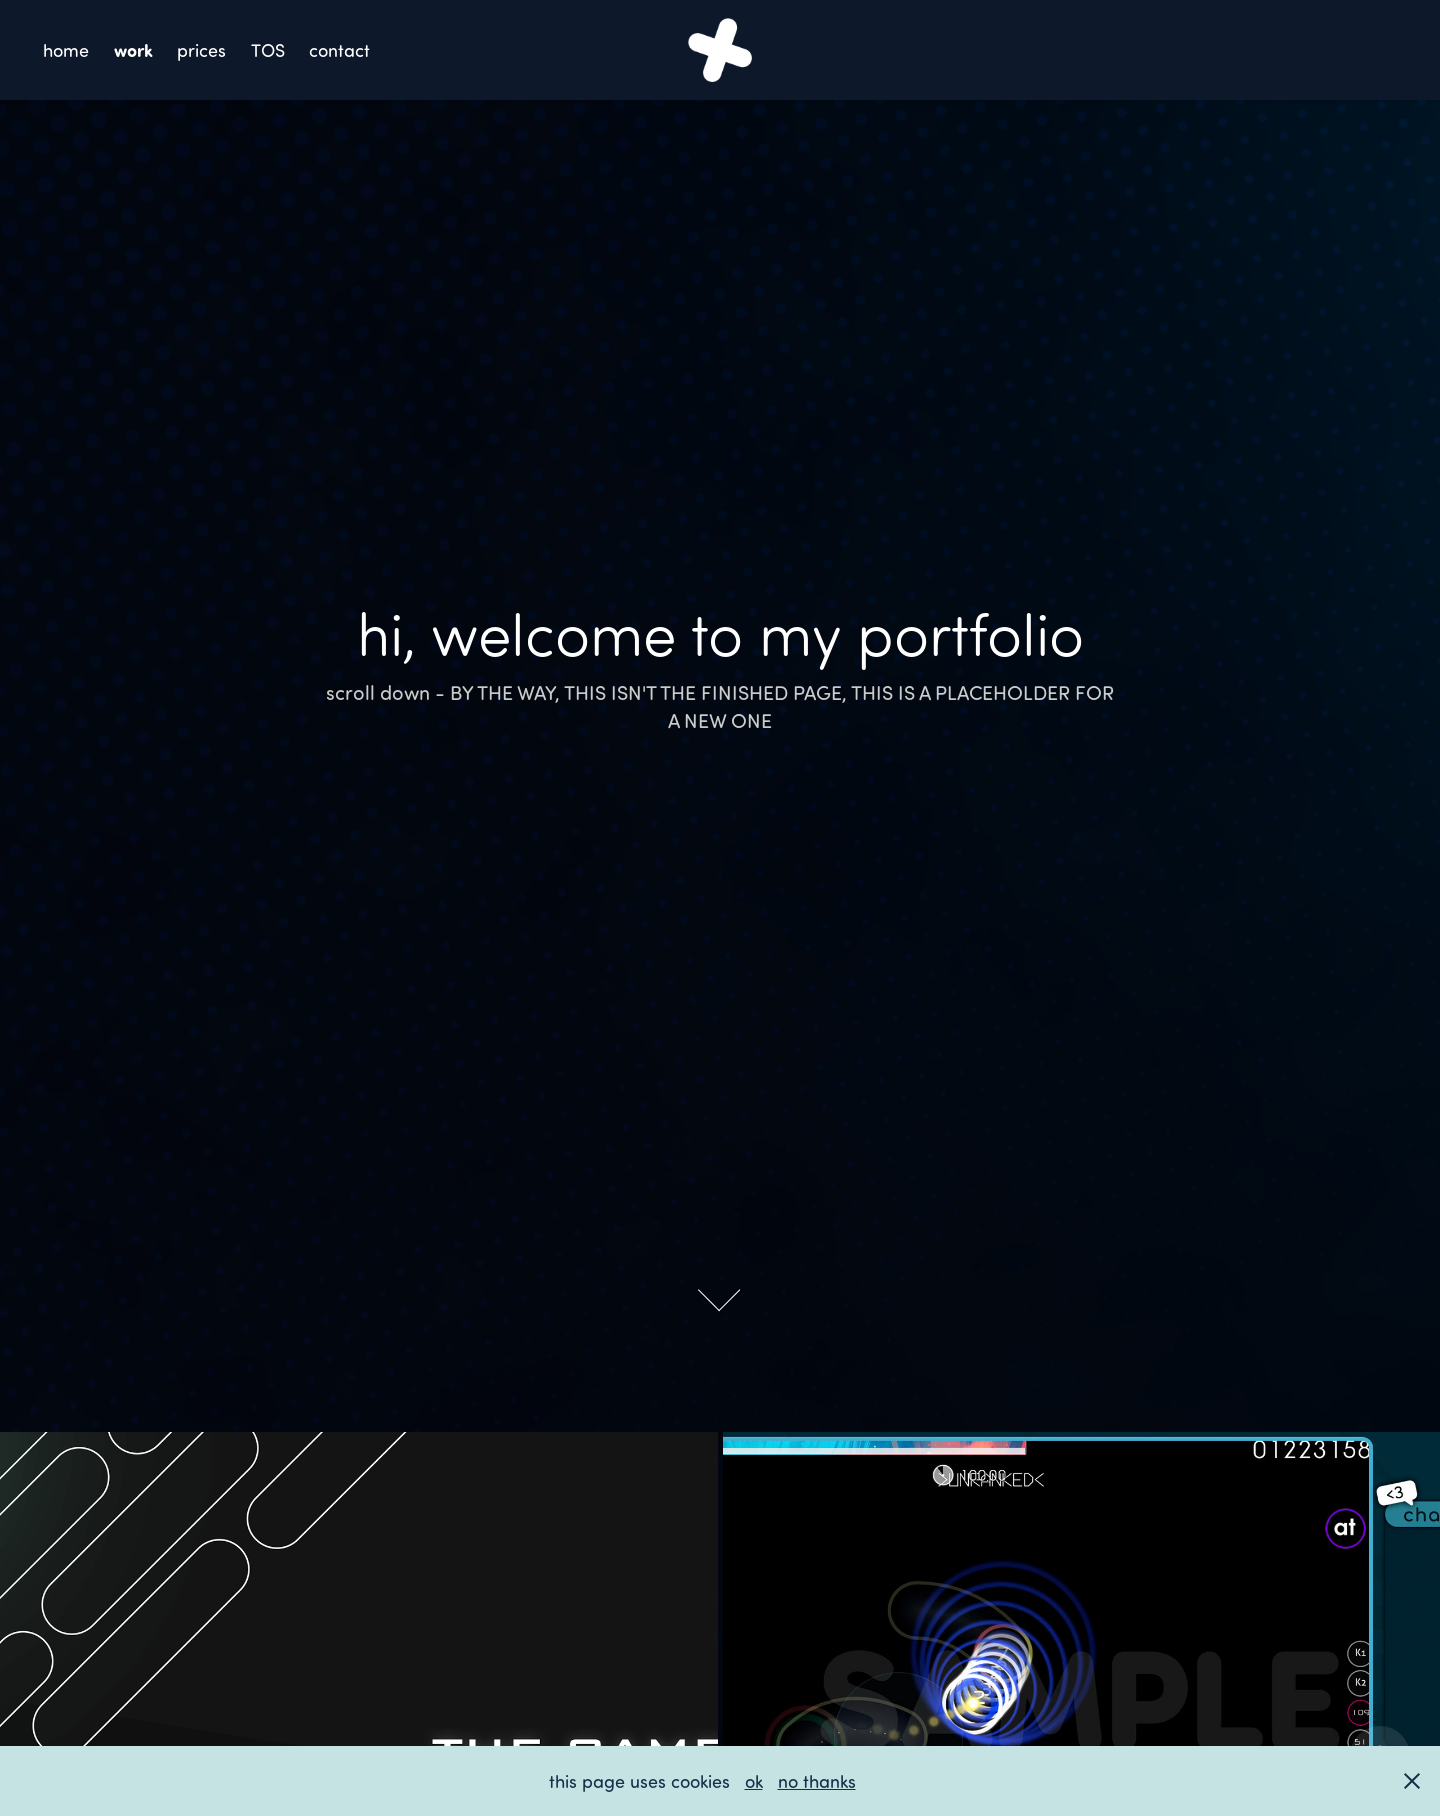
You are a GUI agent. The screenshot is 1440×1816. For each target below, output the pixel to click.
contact (339, 50)
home (66, 50)
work (133, 50)
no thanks (817, 1781)
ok (754, 1781)
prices (201, 50)
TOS (268, 50)
